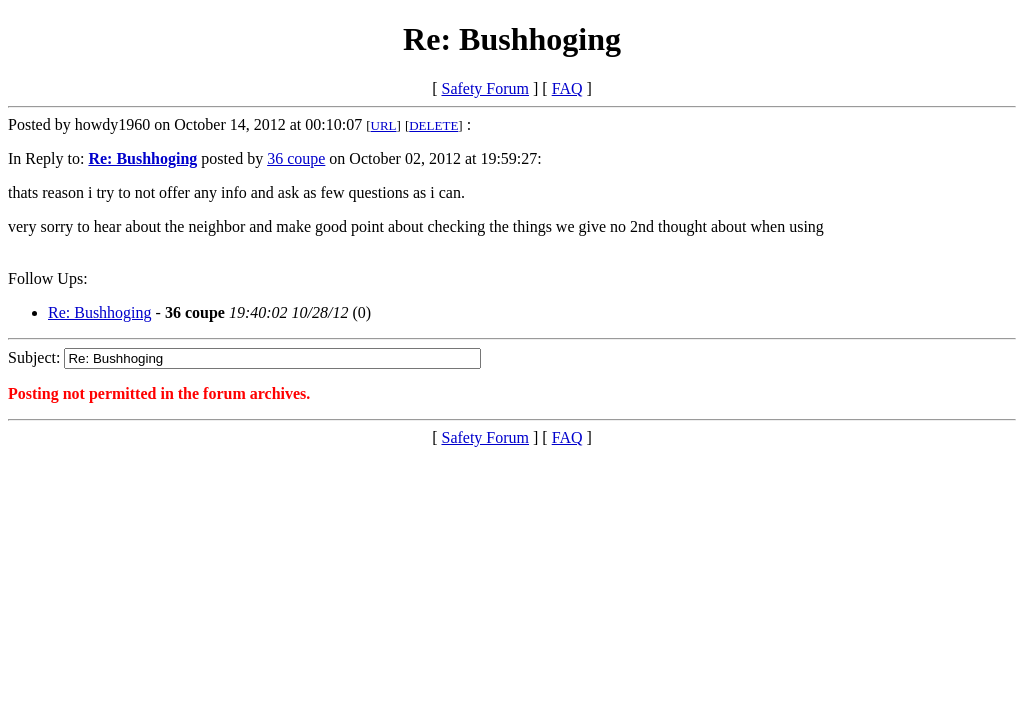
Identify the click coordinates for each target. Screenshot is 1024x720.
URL (384, 125)
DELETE (433, 125)
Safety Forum (485, 88)
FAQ (567, 88)
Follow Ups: (48, 278)
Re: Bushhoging (100, 312)
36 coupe (296, 158)
